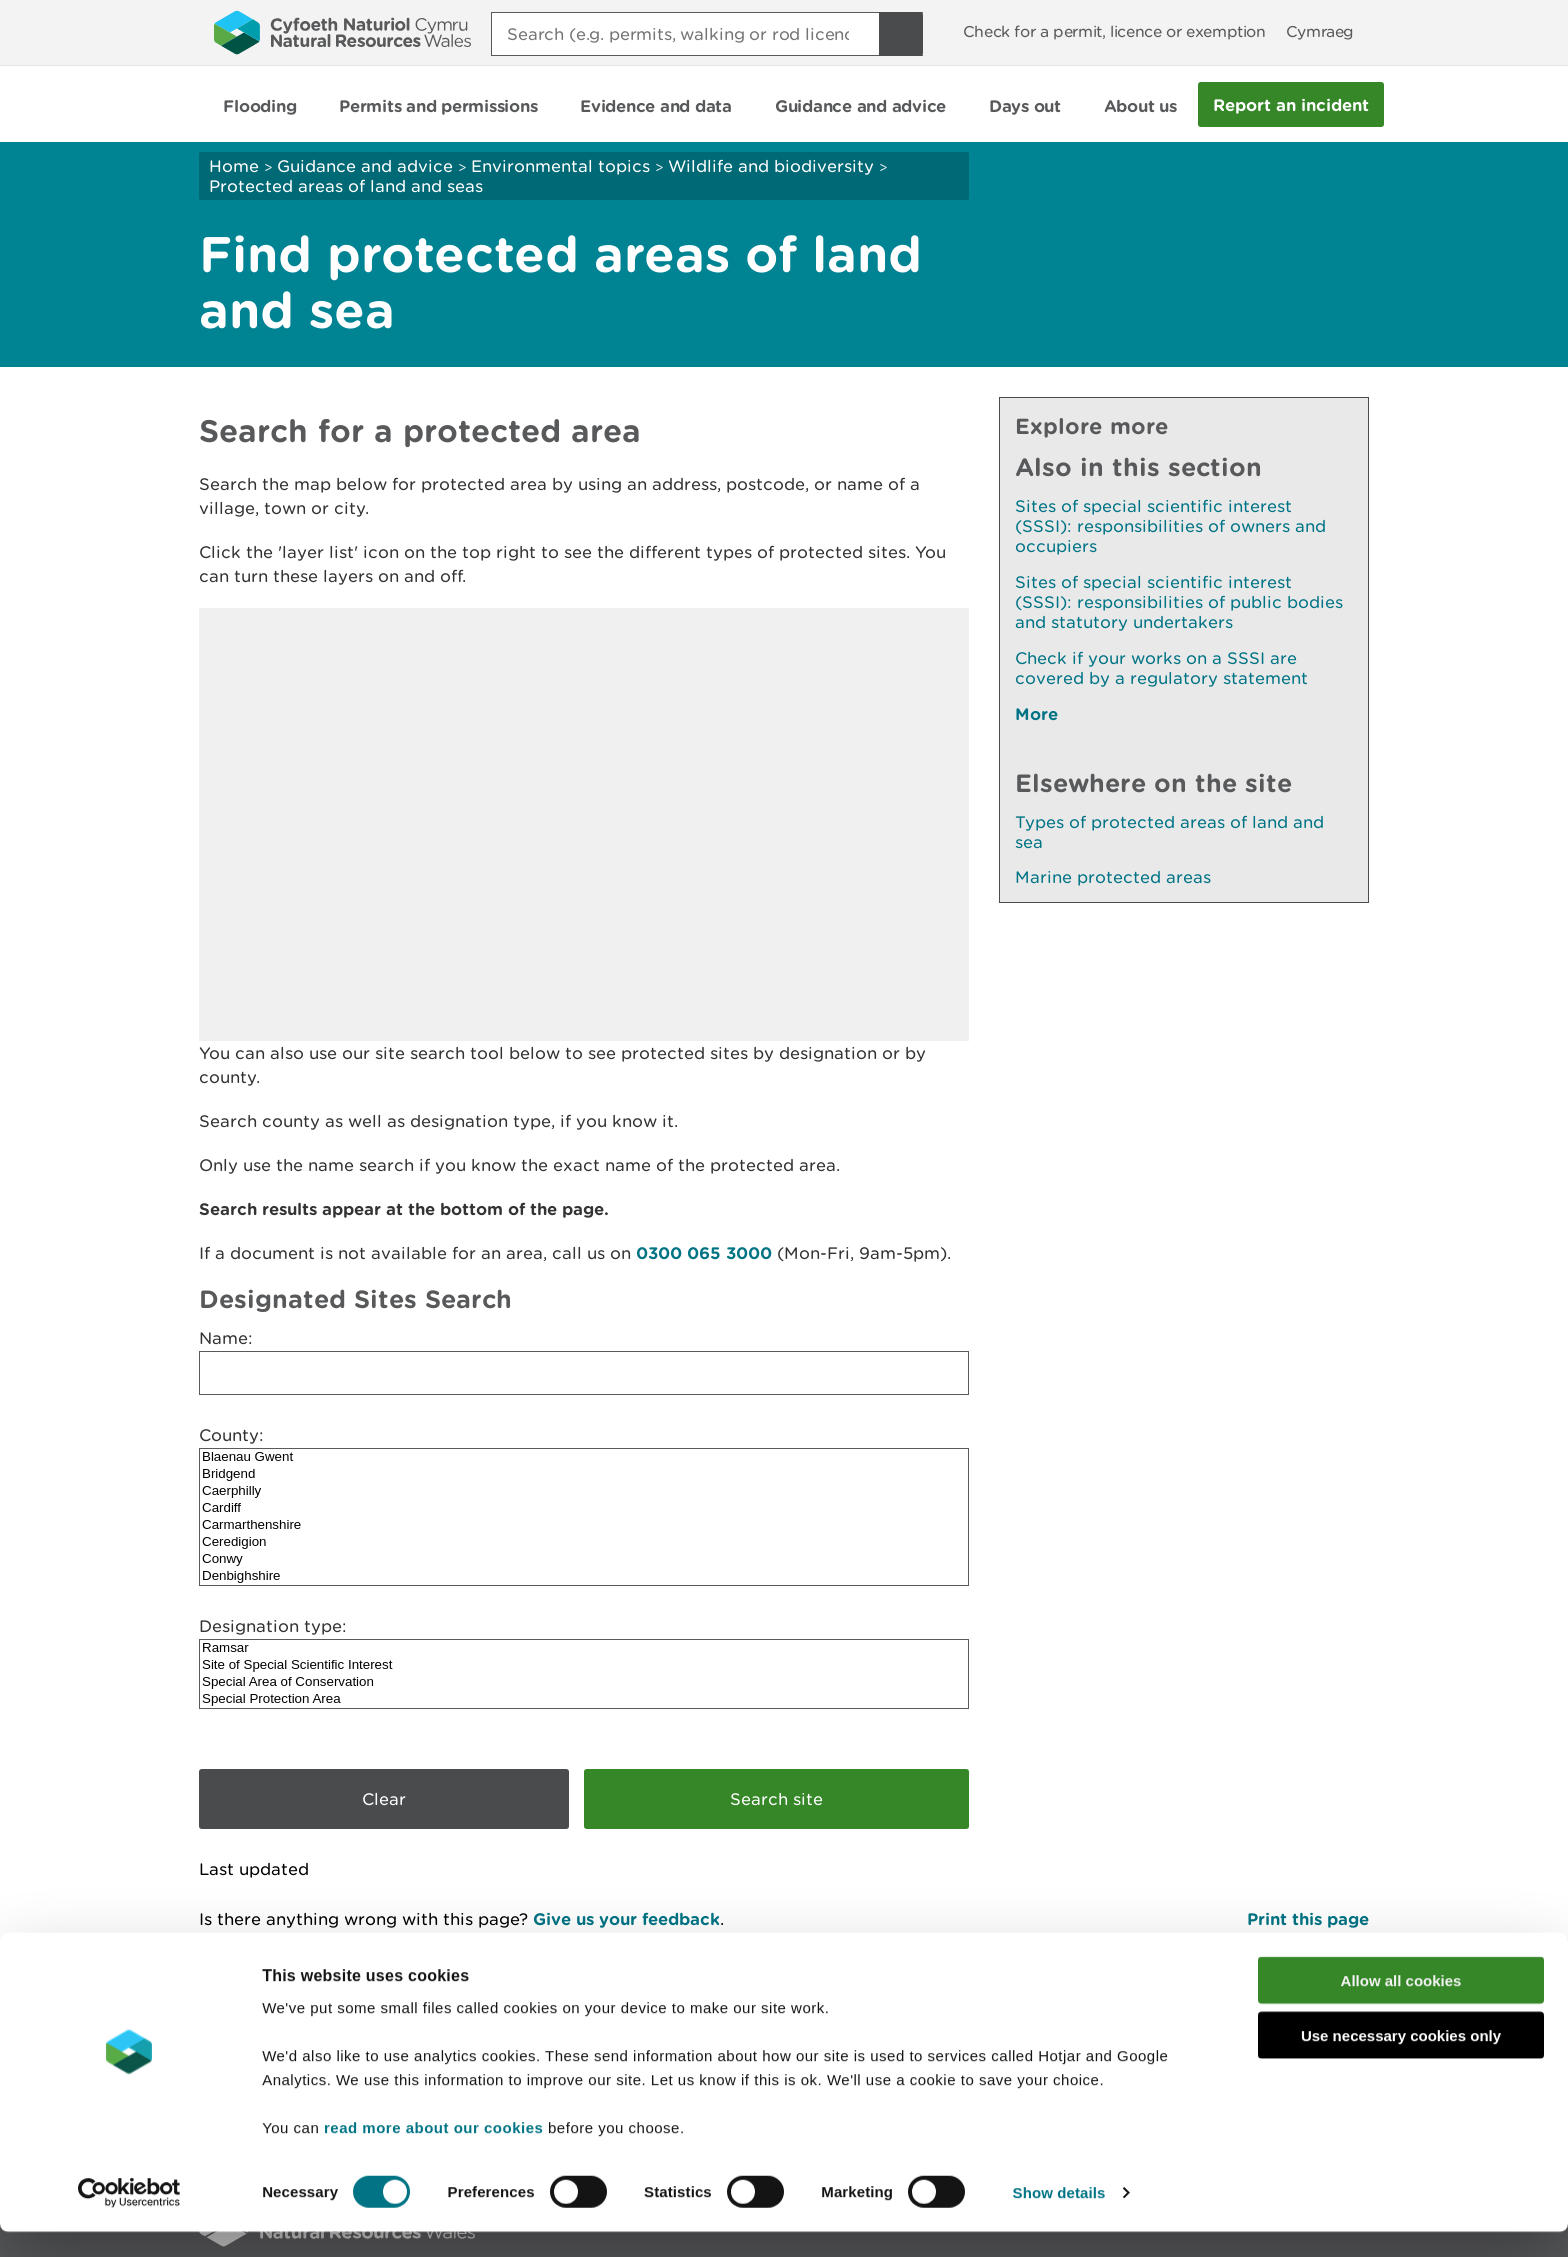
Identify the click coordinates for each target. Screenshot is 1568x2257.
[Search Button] (901, 34)
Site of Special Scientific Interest (584, 1665)
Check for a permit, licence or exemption (1114, 31)
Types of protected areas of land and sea (1169, 832)
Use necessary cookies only (1401, 2060)
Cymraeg (1320, 31)
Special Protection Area (584, 1699)
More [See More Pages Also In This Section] (1036, 713)
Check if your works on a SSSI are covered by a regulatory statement (1161, 668)
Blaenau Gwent (584, 1457)
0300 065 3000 (704, 1252)
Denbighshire (584, 1576)
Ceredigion (584, 1542)
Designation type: (273, 1626)
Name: (226, 1338)
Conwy (584, 1559)
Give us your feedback (626, 1918)
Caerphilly (584, 1491)
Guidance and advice (365, 166)
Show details (1059, 2217)
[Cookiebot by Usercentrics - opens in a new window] (129, 2218)
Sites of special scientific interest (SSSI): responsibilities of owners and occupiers (1170, 526)
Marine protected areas (1113, 877)
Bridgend (584, 1474)
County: (231, 1435)
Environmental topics (560, 166)
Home (234, 166)
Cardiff (584, 1508)
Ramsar (584, 1648)
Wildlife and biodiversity (771, 166)
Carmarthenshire (584, 1525)
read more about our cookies (433, 2152)
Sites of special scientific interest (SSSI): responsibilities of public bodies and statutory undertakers (1179, 602)
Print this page (1308, 1918)
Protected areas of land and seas (346, 186)
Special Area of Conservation (584, 1682)
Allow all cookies (1401, 2005)
